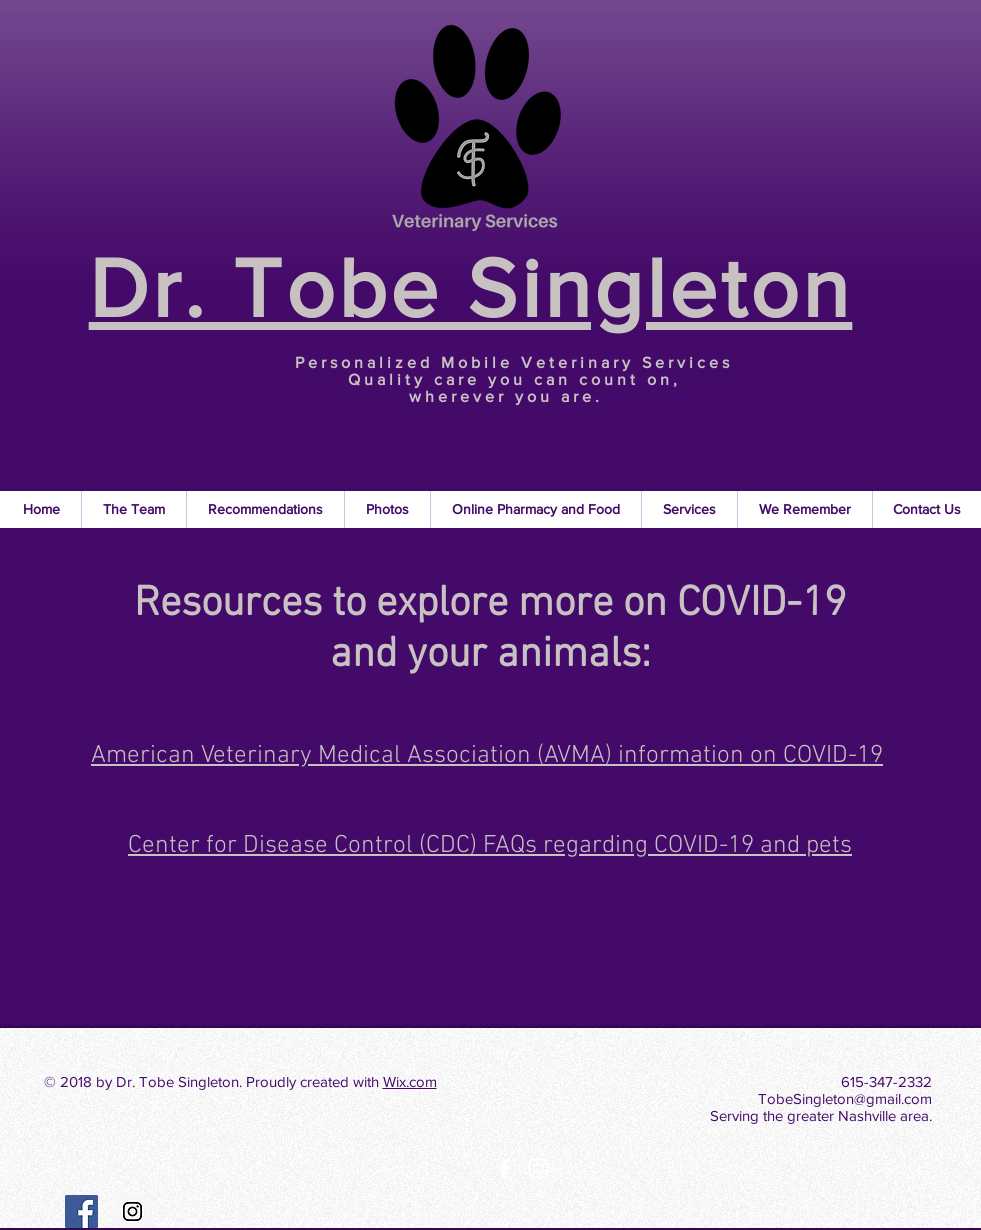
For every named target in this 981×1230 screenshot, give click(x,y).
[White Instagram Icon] (538, 1168)
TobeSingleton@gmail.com (845, 1098)
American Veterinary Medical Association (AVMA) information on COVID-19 (487, 756)
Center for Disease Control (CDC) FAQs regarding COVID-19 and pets (490, 846)
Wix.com (410, 1081)
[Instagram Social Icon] (132, 1211)
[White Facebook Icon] (504, 1168)
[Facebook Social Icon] (81, 1211)
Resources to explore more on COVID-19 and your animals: (490, 630)
